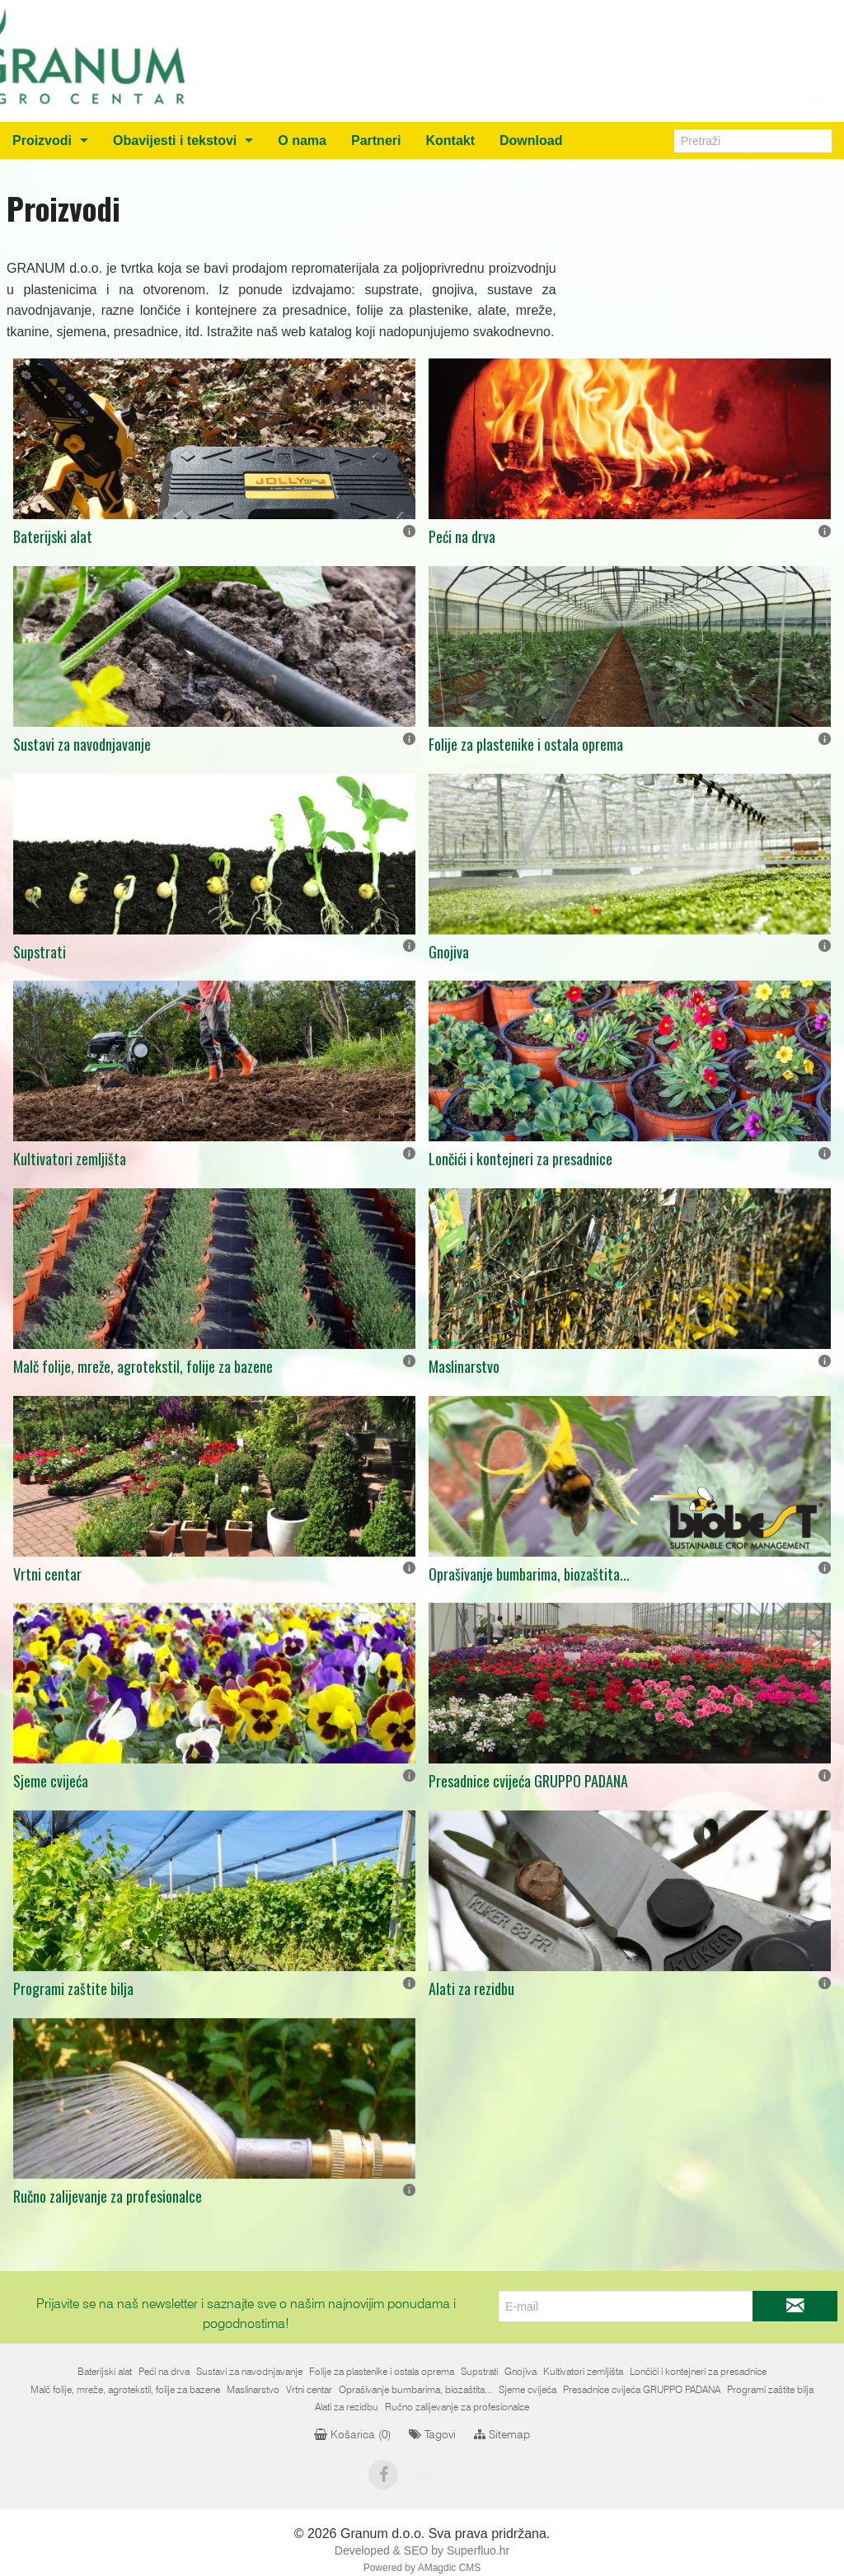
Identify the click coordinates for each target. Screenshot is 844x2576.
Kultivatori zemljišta (69, 1158)
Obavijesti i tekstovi (175, 140)
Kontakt (450, 140)
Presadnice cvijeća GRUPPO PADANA (528, 1780)
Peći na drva (462, 536)
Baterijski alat (52, 536)
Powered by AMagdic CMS (422, 2568)
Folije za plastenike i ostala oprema (526, 744)
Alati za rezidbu (471, 1988)
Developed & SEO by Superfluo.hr (422, 2550)
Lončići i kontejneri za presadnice (520, 1158)
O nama (302, 140)
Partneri (376, 140)
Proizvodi (42, 140)
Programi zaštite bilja (73, 1988)
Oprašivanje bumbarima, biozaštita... (529, 1574)
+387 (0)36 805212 (757, 15)
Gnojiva (449, 951)
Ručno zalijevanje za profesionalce (107, 2196)
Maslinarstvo (464, 1366)
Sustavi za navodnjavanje (82, 744)
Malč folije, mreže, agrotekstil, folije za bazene (143, 1366)
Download (530, 140)
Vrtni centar (47, 1574)
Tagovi (432, 2435)
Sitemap (502, 2435)
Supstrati (39, 951)
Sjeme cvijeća (50, 1780)
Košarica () (352, 2435)
